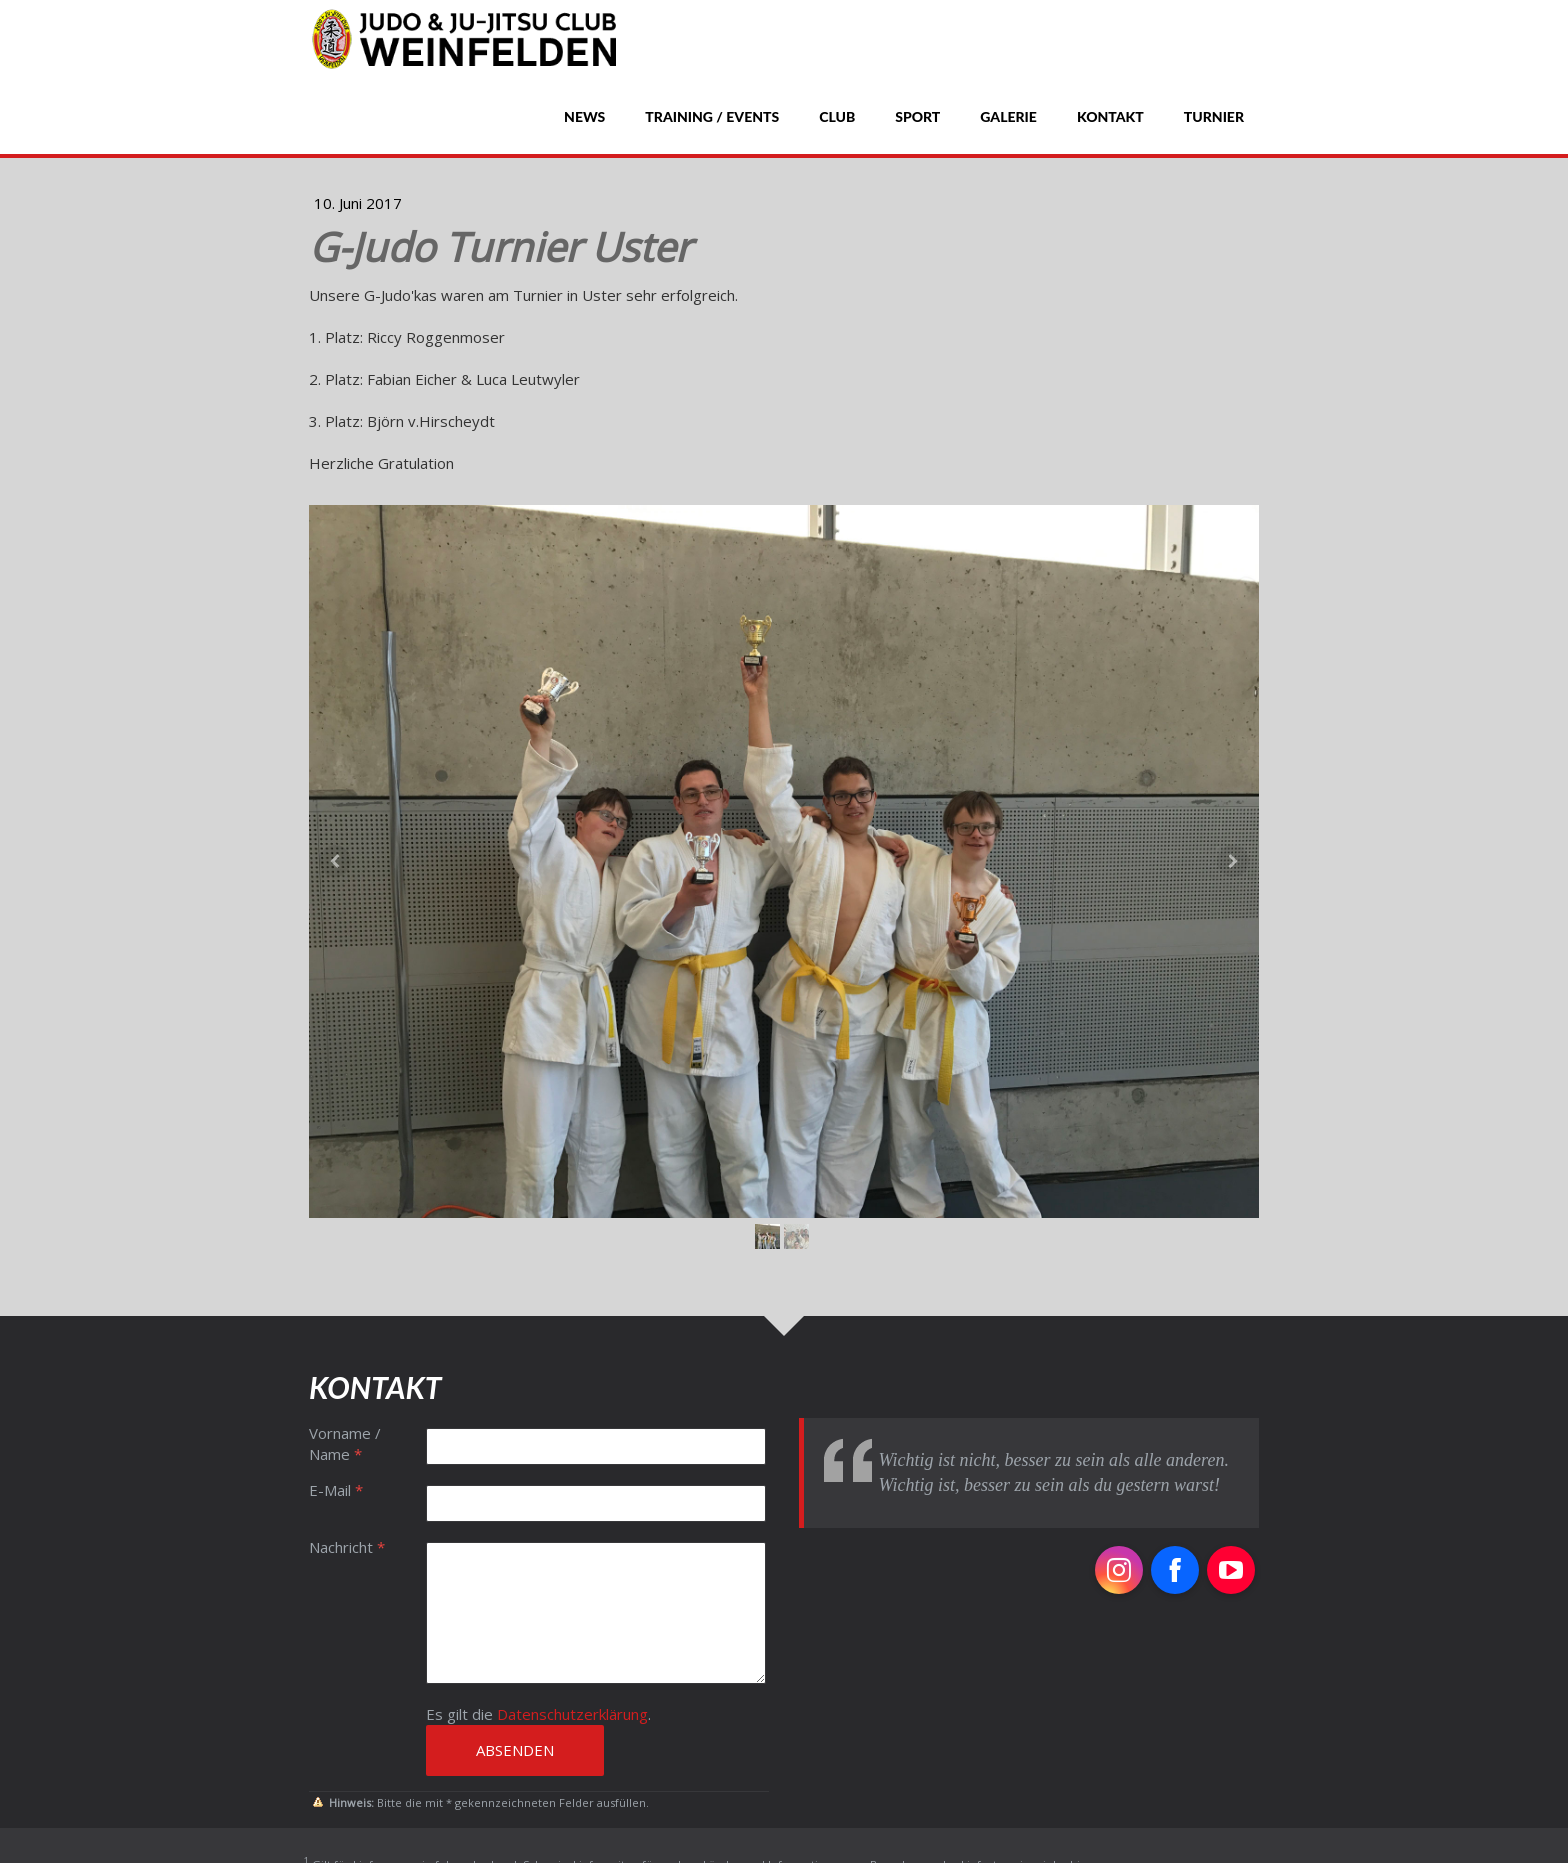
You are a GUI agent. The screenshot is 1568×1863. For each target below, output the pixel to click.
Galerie (1008, 116)
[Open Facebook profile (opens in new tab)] (1175, 1570)
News (584, 116)
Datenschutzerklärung (572, 1714)
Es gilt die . (538, 1714)
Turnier (1214, 116)
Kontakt (1110, 116)
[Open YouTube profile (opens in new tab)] (1231, 1570)
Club (837, 116)
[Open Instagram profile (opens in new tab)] (1119, 1570)
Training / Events (712, 116)
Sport (917, 116)
